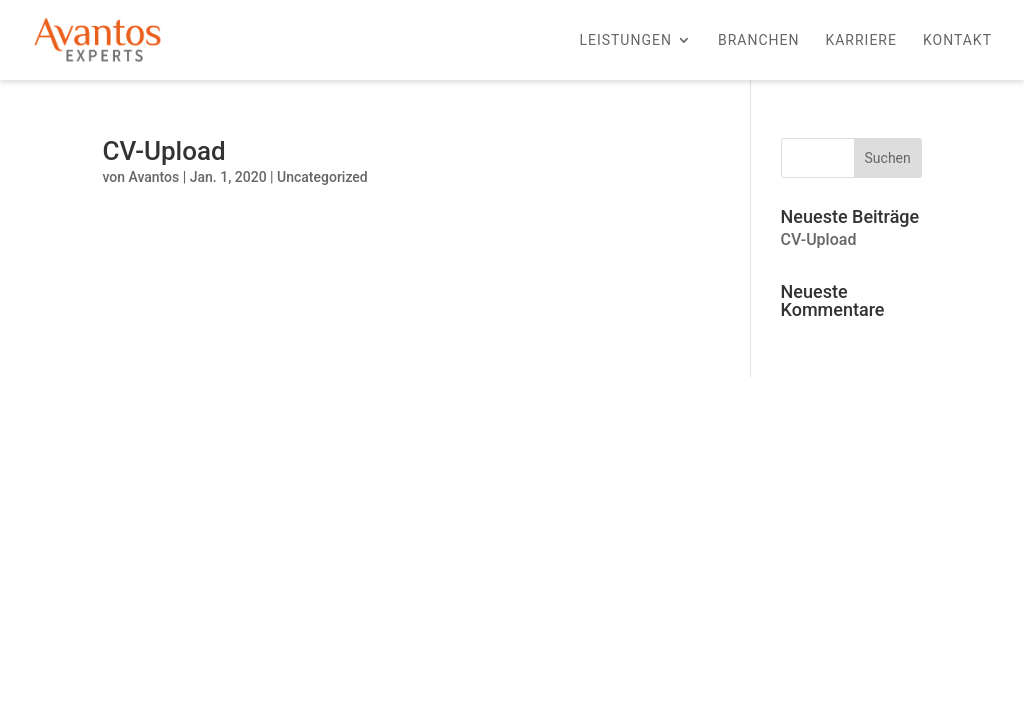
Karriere (861, 40)
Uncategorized (322, 177)
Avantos (153, 177)
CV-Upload (163, 151)
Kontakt (957, 40)
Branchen (759, 40)
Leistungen (625, 40)
